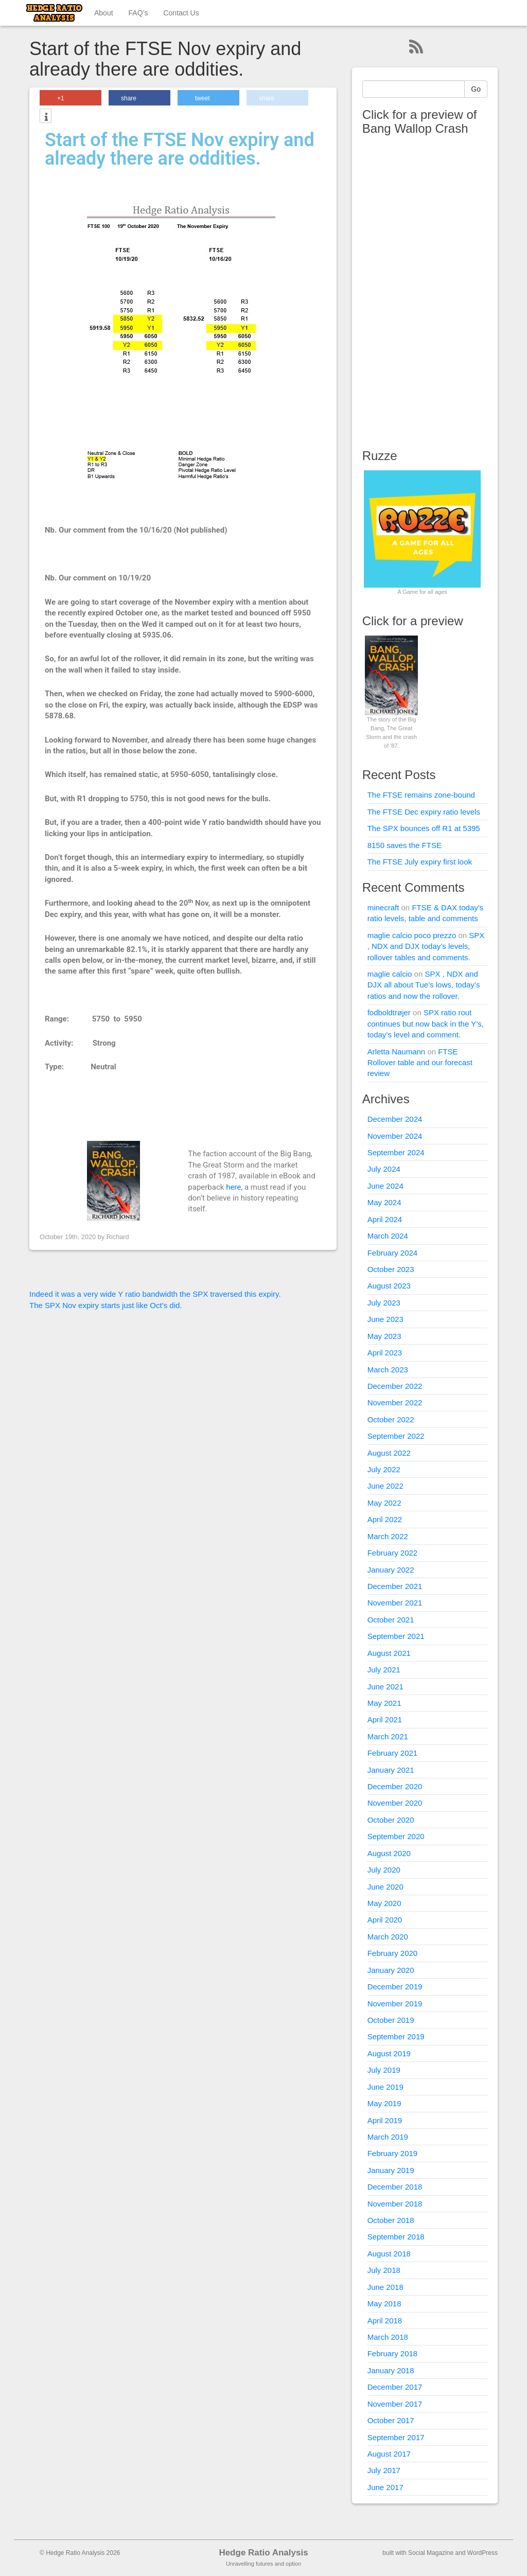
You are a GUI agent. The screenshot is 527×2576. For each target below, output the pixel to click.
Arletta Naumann (396, 1051)
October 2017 (390, 2420)
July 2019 (383, 2070)
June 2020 (385, 1886)
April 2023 (384, 1352)
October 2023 (390, 1269)
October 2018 (390, 2220)
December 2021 (395, 1586)
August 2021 (389, 1653)
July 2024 (383, 1169)
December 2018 (395, 2186)
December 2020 (395, 1786)
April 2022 (384, 1519)
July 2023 (383, 1302)
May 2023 (384, 1336)
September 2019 (396, 2036)
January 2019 (390, 2170)
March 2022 (387, 1536)
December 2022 (395, 1386)
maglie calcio (389, 973)
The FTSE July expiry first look (419, 861)
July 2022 (383, 1469)
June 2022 (385, 1485)
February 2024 (392, 1252)
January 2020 (390, 1970)
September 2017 (396, 2437)
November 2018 (395, 2203)
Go (476, 89)
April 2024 (384, 1219)
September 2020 (396, 1836)
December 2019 (395, 1986)
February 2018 (392, 2353)
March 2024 (387, 1235)
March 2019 (387, 2136)
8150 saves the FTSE (404, 845)
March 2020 (387, 1936)
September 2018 (396, 2236)
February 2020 (392, 1953)
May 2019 (384, 2103)
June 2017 (385, 2487)
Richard (118, 1237)
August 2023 (389, 1285)
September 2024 (396, 1152)
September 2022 (396, 1436)
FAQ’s (138, 13)
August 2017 (389, 2453)
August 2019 (389, 2053)
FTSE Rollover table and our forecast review (419, 1062)
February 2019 (392, 2153)
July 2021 (383, 1669)
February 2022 (392, 1552)
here (233, 1187)
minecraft (383, 907)
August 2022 (389, 1453)
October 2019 (390, 2020)
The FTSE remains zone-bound (421, 794)
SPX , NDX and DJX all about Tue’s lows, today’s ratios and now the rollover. (423, 984)
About (103, 13)
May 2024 (384, 1202)
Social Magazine (430, 2552)
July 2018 (383, 2270)
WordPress (482, 2552)
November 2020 (395, 1802)
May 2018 (384, 2303)
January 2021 (390, 1770)
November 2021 (395, 1602)
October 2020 (390, 1819)
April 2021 (384, 1719)
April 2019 (384, 2120)
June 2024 (385, 1185)
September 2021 (396, 1636)
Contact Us (181, 13)
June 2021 (385, 1686)
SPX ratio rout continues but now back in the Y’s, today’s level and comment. (425, 1023)
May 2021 (384, 1703)
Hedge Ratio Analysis (263, 2552)
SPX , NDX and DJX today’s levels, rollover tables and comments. (426, 946)
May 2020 (384, 1903)
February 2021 (392, 1753)
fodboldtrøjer (389, 1012)
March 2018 (387, 2337)
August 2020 (389, 1853)
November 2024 (395, 1136)
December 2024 (395, 1119)
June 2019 (385, 2087)
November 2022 (395, 1402)
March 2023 (387, 1369)
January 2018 (390, 2370)
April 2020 (384, 1919)
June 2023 (385, 1319)
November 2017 (395, 2403)
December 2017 (395, 2387)
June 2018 (385, 2287)
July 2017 (383, 2470)
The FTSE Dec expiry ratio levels (423, 811)
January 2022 (390, 1569)
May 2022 (384, 1502)
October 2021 (390, 1619)
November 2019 (395, 2003)
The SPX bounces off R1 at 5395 (423, 828)
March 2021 (387, 1736)
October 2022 (390, 1419)
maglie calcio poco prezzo (411, 935)
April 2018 (384, 2320)
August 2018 (389, 2253)
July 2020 (383, 1869)
